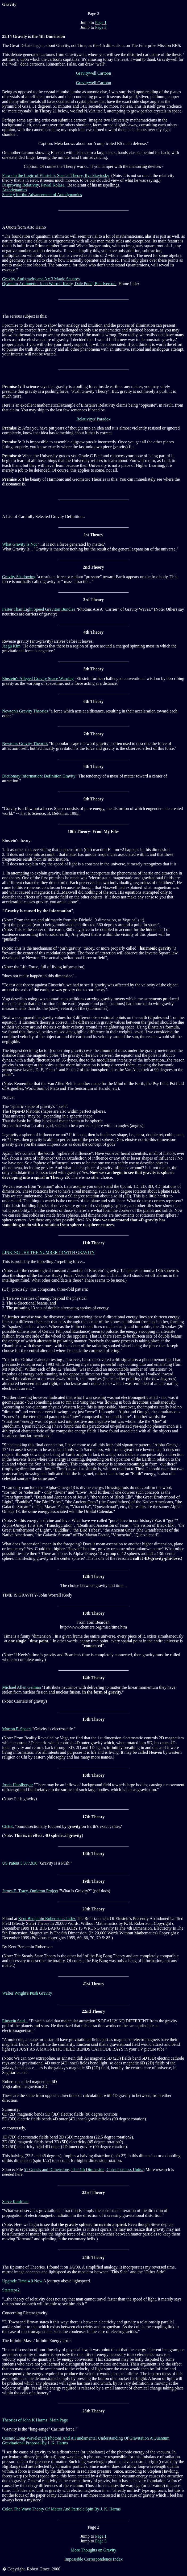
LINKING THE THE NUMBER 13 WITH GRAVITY (48, 1252)
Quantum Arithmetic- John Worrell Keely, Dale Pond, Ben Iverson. (59, 283)
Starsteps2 (11, 2290)
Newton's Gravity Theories (25, 711)
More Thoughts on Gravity (94, 2550)
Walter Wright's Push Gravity (27, 1993)
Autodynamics (14, 190)
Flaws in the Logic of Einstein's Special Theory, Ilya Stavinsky (55, 175)
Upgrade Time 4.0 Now (22, 2281)
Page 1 (101, 22)
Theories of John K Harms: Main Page (35, 2420)
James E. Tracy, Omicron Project (30, 1891)
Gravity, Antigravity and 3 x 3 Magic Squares (41, 279)
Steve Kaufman (15, 2201)
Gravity (9, 4)
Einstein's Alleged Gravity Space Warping (38, 678)
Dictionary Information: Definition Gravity (39, 776)
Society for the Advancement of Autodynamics (42, 194)
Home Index (130, 283)
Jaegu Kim (11, 646)
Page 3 (101, 27)
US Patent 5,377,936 (19, 1863)
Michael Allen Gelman (21, 1687)
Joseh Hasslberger (17, 1785)
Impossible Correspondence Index (93, 2559)
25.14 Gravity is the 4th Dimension (33, 36)
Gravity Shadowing (18, 576)
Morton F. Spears (16, 1729)
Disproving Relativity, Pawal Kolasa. (33, 185)
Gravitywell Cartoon (93, 73)
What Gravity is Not (19, 544)
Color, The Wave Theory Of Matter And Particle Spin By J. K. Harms (61, 2509)
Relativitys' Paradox (93, 419)
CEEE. (8, 1826)
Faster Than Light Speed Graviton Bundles (38, 609)
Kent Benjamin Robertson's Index (47, 1918)
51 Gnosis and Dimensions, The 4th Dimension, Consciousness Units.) (84, 2169)
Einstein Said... (15, 2021)
